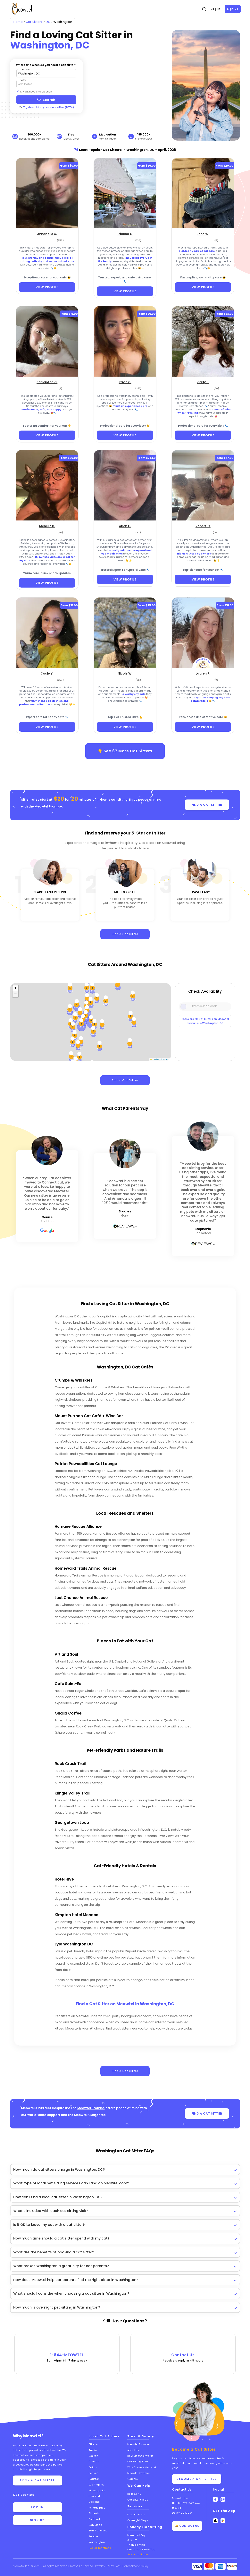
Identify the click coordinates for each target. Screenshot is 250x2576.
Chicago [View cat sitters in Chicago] (94, 2461)
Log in (215, 9)
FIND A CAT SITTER (206, 805)
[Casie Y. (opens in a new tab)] (47, 673)
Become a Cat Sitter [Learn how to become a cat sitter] (197, 2479)
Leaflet (154, 1059)
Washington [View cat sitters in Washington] (97, 2542)
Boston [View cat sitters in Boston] (93, 2456)
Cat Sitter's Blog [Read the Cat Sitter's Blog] (137, 2499)
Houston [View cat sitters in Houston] (94, 2479)
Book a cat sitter (37, 2480)
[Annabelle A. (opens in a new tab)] (47, 234)
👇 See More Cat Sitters (125, 751)
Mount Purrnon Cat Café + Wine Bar (167, 1423)
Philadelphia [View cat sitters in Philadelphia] (97, 2507)
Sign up (233, 9)
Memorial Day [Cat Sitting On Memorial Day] (136, 2535)
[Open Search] (204, 9)
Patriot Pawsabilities (149, 1471)
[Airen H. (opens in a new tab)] (125, 526)
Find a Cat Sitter (125, 934)
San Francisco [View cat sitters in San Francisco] (98, 2530)
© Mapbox (165, 1059)
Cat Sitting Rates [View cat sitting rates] (138, 2461)
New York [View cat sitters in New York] (94, 2496)
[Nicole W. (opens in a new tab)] (125, 673)
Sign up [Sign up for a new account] (37, 2520)
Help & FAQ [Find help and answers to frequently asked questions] (134, 2493)
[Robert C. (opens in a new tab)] (203, 526)
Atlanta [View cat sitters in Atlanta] (93, 2444)
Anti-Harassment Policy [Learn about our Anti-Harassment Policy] (132, 2566)
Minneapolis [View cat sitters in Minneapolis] (97, 2490)
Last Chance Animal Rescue (76, 1604)
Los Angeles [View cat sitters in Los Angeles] (96, 2484)
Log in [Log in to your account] (37, 2507)
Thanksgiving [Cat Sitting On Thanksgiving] (136, 2544)
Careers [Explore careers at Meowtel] (132, 2479)
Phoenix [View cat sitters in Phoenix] (94, 2513)
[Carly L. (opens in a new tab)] (203, 382)
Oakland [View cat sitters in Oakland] (94, 2501)
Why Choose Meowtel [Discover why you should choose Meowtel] (141, 2467)
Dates (23, 80)
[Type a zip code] (46, 73)
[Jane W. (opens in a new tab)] (203, 234)
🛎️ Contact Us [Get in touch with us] (187, 2526)
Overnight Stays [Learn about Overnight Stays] (137, 2520)
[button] (15, 988)
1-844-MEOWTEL (67, 2352)
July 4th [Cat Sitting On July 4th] (132, 2540)
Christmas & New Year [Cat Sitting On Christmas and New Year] (141, 2549)
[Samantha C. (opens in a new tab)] (47, 382)
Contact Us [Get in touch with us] (182, 2489)
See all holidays (138, 2554)
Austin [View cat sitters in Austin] (93, 2450)
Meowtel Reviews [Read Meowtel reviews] (138, 2473)
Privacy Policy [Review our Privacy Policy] (105, 2566)
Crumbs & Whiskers (110, 1387)
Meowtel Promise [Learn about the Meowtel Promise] (138, 2444)
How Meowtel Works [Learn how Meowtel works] (140, 2456)
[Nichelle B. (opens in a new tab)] (47, 526)
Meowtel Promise (48, 806)
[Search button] (46, 99)
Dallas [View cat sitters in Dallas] (93, 2467)
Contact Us (183, 2352)
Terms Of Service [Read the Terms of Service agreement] (82, 2566)
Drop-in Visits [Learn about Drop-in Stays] (136, 2514)
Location (25, 69)
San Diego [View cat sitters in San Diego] (95, 2525)
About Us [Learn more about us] (133, 2450)
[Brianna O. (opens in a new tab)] (125, 234)
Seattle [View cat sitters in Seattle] (93, 2536)
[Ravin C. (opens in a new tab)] (125, 382)
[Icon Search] (184, 1006)
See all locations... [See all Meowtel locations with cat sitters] (101, 2548)
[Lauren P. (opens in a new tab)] (203, 673)
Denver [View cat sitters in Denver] (93, 2473)
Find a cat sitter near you (125, 2028)
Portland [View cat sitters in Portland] (94, 2519)
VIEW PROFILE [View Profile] (47, 287)
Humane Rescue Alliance (111, 1533)
